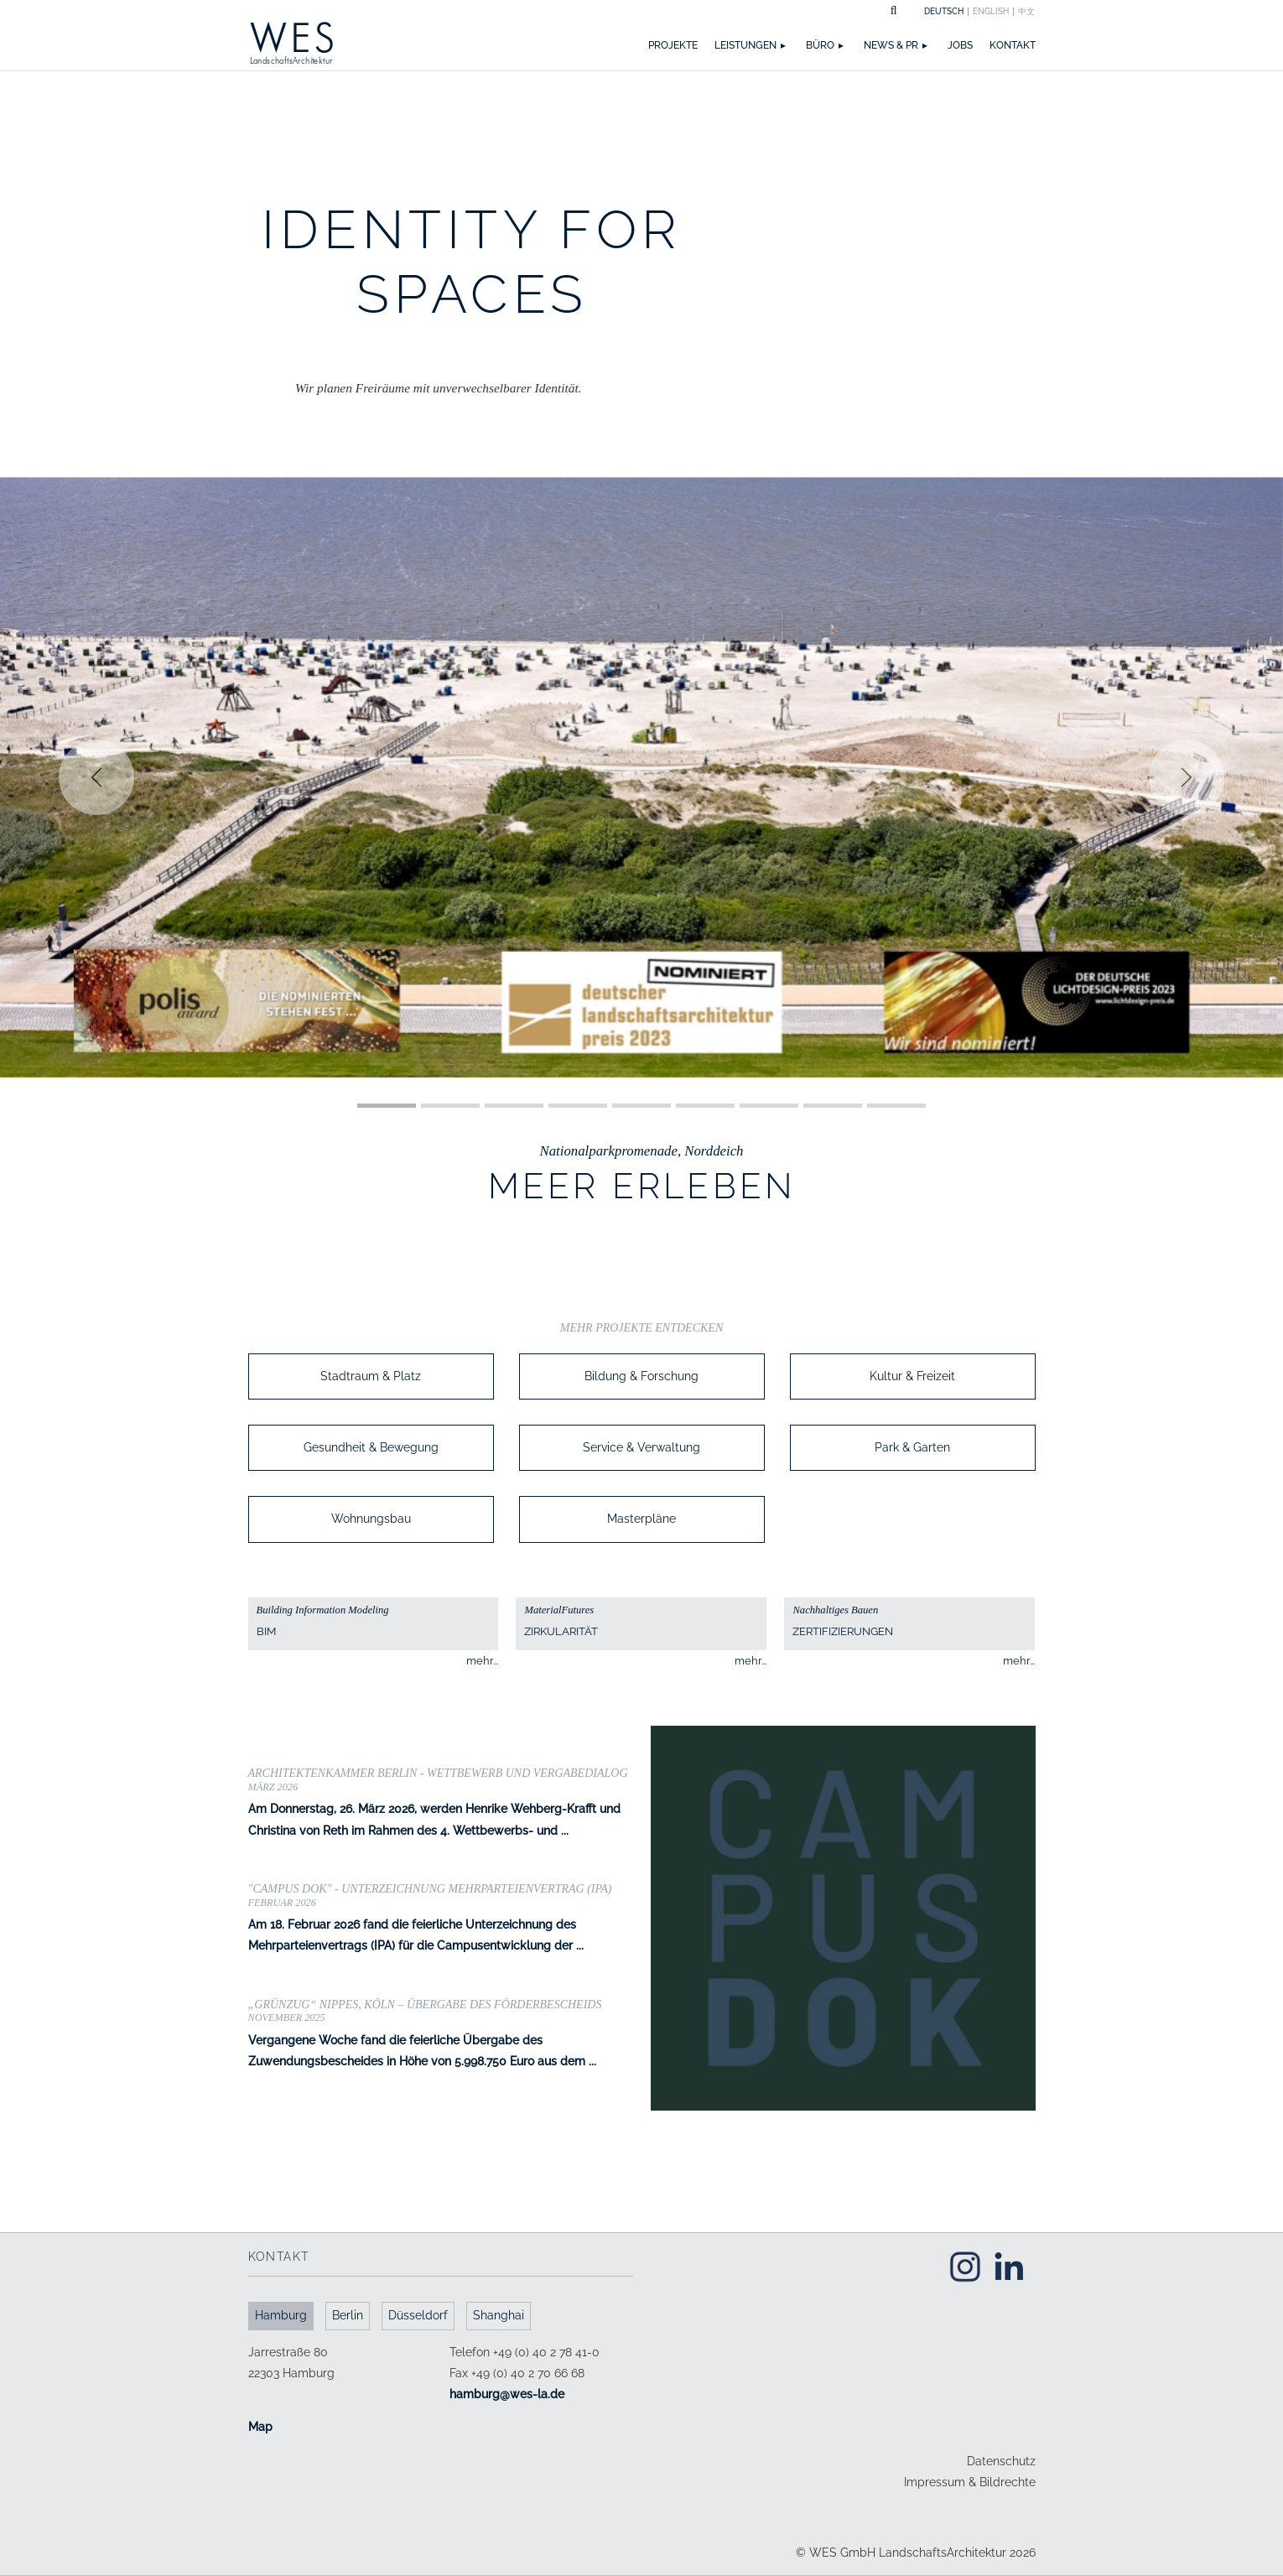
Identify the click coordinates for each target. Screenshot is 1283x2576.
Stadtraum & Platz (370, 1376)
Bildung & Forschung (641, 1376)
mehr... (482, 1660)
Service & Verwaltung (641, 1447)
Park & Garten (912, 1447)
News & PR (891, 45)
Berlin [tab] (347, 2315)
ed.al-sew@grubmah (506, 2394)
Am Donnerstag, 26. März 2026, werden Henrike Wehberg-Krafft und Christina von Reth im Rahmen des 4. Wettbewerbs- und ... (440, 1802)
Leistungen (745, 45)
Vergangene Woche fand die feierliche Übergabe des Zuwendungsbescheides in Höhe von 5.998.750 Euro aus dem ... (440, 2033)
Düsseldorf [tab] (418, 2315)
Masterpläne (641, 1518)
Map (260, 2426)
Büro (820, 45)
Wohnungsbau (371, 1518)
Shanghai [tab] (498, 2315)
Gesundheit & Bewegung (371, 1447)
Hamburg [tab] (281, 2315)
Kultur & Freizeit (912, 1376)
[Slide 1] (386, 1105)
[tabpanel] (440, 2390)
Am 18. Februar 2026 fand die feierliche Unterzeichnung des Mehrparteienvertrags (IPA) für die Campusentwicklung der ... (440, 1918)
